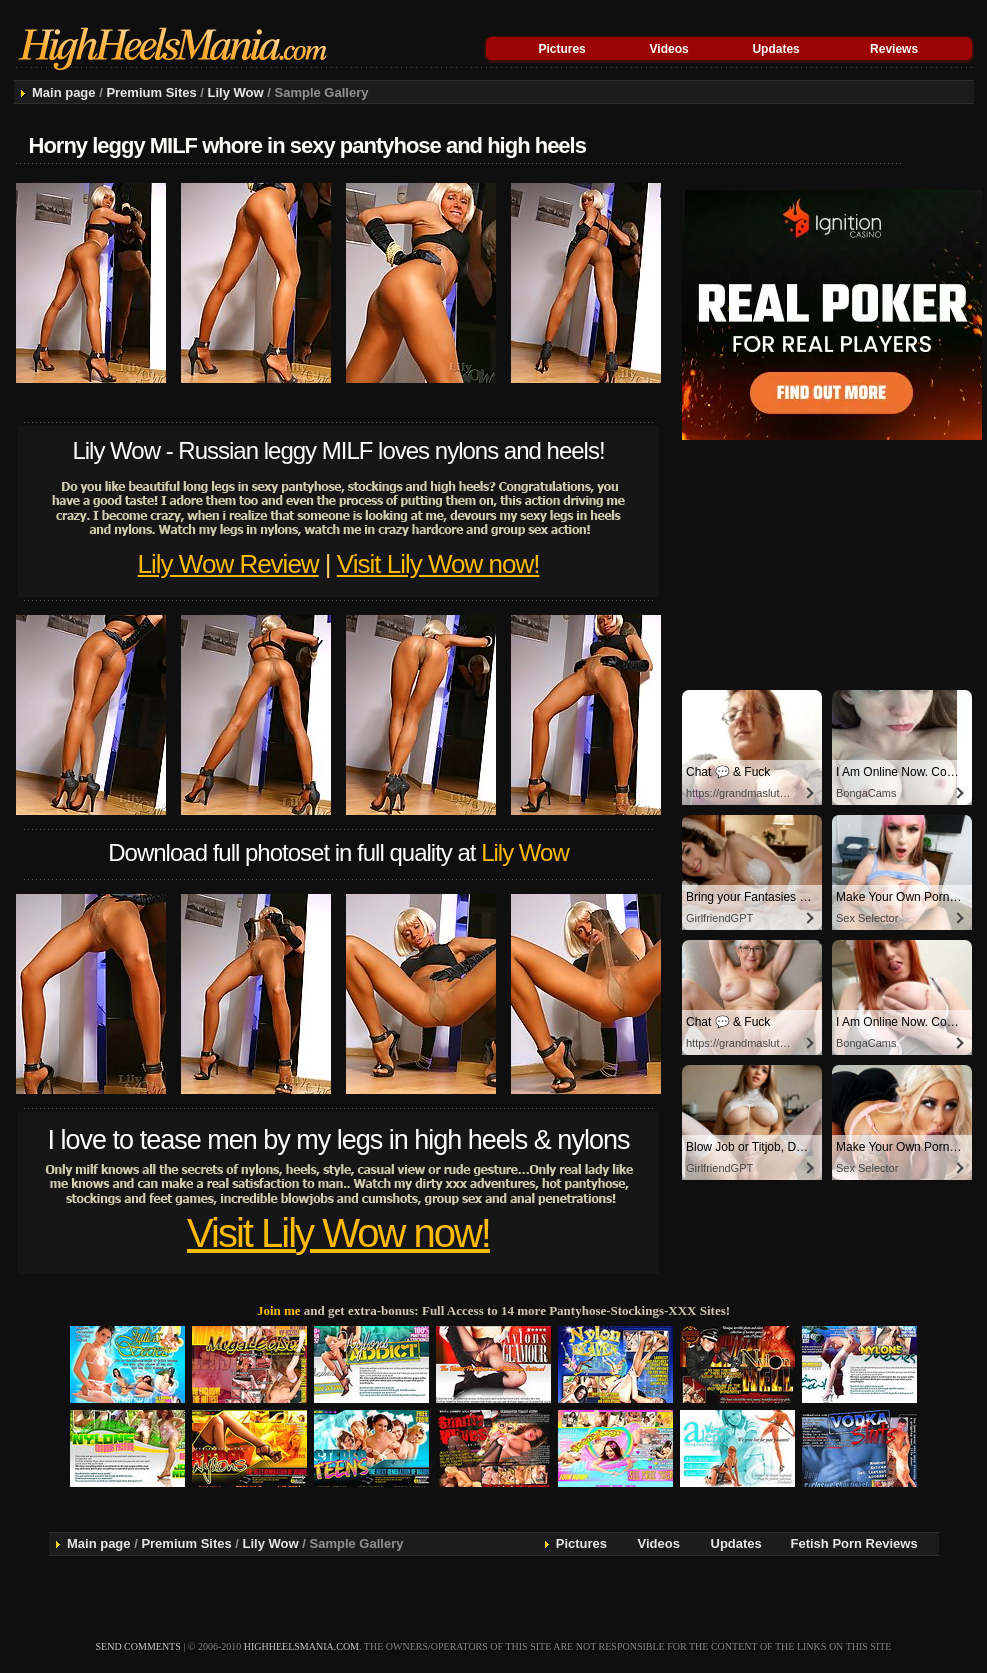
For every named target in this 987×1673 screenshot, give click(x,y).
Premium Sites (151, 92)
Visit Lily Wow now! (438, 564)
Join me (279, 1310)
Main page (64, 92)
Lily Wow (236, 92)
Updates (775, 49)
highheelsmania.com (301, 1646)
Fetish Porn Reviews (854, 1543)
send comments (138, 1646)
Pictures (561, 49)
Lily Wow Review (228, 564)
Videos (669, 49)
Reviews (894, 49)
